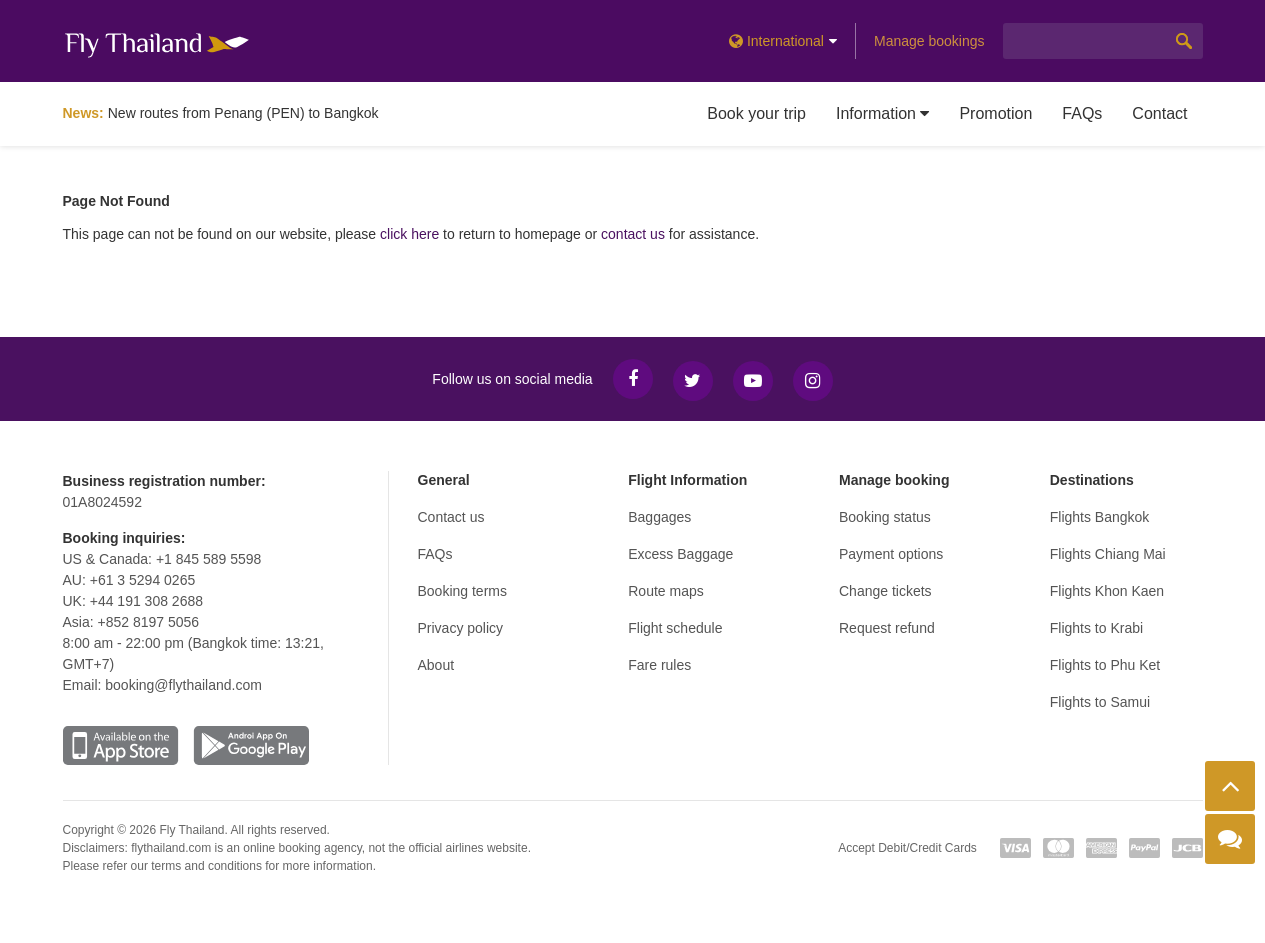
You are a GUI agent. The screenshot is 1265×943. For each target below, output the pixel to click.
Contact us (451, 517)
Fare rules (659, 665)
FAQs (1082, 113)
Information (882, 113)
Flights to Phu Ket (1105, 665)
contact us (633, 234)
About (436, 665)
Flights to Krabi (1096, 628)
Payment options (891, 554)
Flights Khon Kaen (1107, 591)
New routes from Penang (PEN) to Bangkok (243, 113)
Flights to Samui (1100, 702)
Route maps (665, 591)
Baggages (659, 517)
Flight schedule (675, 628)
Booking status (885, 517)
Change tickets (885, 591)
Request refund (887, 628)
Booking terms (462, 591)
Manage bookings (929, 41)
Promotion (995, 113)
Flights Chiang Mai (1108, 554)
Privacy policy (461, 628)
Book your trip (756, 113)
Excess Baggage (680, 554)
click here (409, 234)
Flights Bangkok (1100, 517)
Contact (1159, 113)
